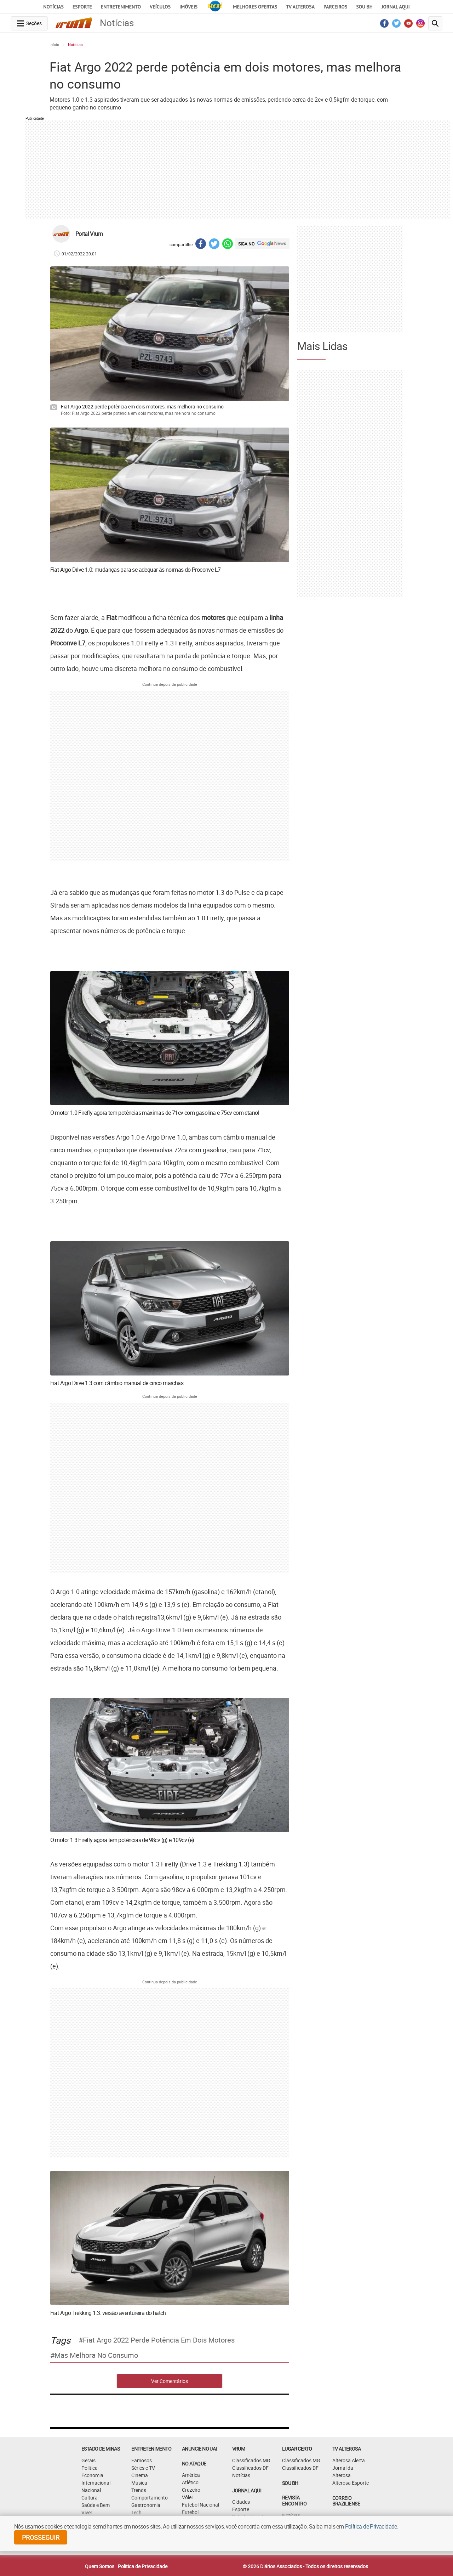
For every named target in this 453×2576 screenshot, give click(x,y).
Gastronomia (145, 2505)
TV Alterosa (300, 7)
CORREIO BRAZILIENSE (346, 2501)
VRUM (238, 2448)
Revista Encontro (294, 2500)
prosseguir (40, 2537)
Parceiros (335, 7)
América (191, 2475)
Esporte (82, 7)
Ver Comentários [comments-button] (169, 2381)
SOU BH (290, 2483)
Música (139, 2482)
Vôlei (187, 2497)
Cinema (139, 2475)
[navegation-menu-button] (29, 23)
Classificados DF (250, 2467)
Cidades (241, 2501)
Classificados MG (251, 2460)
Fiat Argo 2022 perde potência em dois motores (159, 2340)
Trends (138, 2490)
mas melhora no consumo (96, 2355)
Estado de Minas (100, 2448)
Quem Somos (99, 2566)
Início (54, 44)
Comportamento (149, 2497)
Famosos (141, 2460)
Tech (136, 2512)
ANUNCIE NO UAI (199, 2448)
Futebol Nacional (200, 2504)
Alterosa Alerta (348, 2460)
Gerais (88, 2460)
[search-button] (435, 23)
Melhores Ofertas (255, 7)
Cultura (89, 2497)
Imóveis (188, 7)
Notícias (53, 7)
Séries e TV (143, 2467)
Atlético (190, 2482)
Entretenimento (121, 7)
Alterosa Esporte (350, 2482)
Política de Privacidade (142, 2566)
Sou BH (364, 7)
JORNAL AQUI (396, 7)
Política (89, 2467)
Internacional (95, 2482)
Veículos (160, 7)
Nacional (91, 2490)
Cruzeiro (191, 2489)
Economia (92, 2475)
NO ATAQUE (194, 2463)
